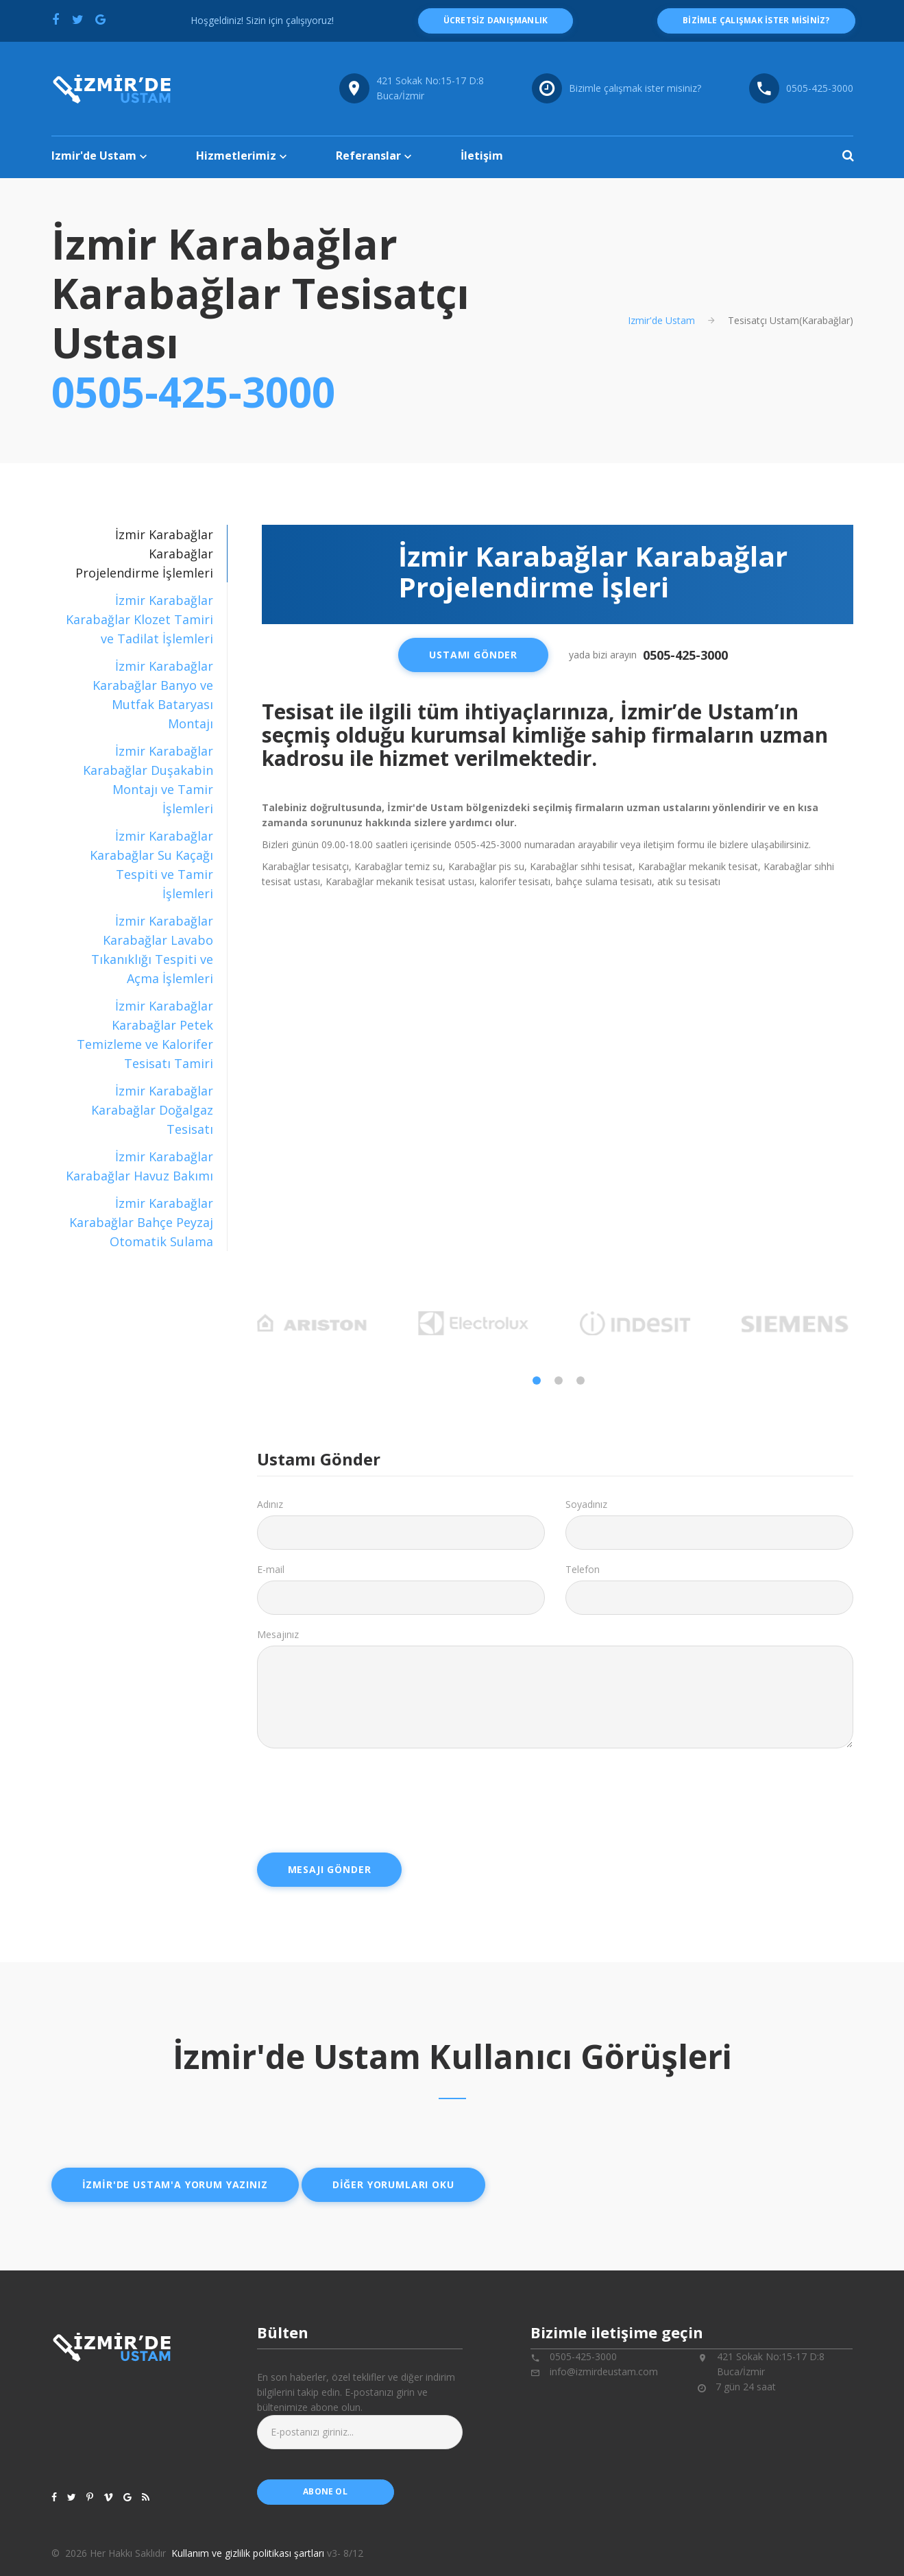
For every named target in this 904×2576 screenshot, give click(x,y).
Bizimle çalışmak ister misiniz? (635, 88)
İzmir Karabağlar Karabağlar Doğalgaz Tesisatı (151, 1109)
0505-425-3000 (193, 392)
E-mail (270, 1569)
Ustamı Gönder (473, 654)
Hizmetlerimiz (236, 155)
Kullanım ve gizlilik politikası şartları (247, 2553)
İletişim (482, 155)
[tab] (139, 619)
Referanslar (368, 155)
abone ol (325, 2491)
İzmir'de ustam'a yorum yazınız (175, 2184)
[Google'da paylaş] (101, 19)
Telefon (582, 1569)
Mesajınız (278, 1634)
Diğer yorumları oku (393, 2184)
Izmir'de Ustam (93, 155)
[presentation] (361, 1795)
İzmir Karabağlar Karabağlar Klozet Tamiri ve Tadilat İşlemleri (138, 619)
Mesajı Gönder (329, 1869)
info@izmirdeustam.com (604, 2371)
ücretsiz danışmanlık (495, 20)
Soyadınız (586, 1504)
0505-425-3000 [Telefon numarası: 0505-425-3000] (819, 88)
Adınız (270, 1504)
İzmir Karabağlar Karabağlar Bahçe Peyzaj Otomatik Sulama (140, 1222)
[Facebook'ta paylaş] (55, 19)
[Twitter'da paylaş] (78, 19)
